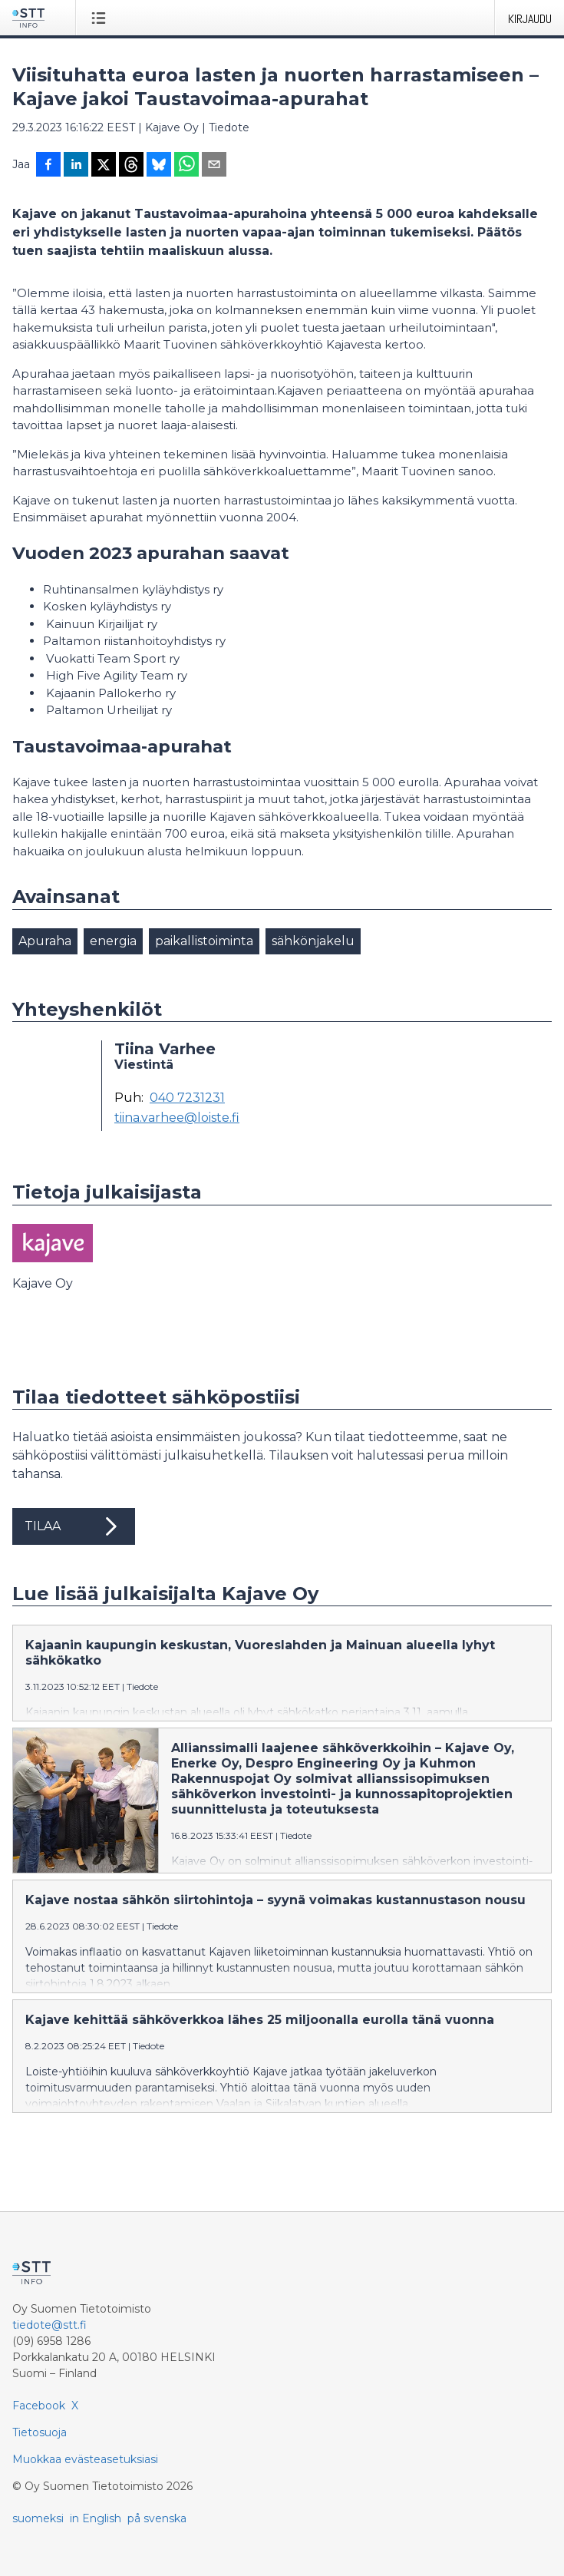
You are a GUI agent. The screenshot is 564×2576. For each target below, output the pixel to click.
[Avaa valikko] (102, 17)
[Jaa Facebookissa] (48, 166)
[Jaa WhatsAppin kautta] (186, 166)
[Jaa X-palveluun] (103, 166)
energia (113, 941)
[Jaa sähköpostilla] (214, 166)
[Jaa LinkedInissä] (76, 166)
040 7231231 (187, 1098)
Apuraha (44, 941)
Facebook (38, 2405)
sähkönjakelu (313, 941)
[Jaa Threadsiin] (131, 166)
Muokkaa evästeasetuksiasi (85, 2459)
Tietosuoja (39, 2432)
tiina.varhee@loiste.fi (176, 1118)
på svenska (156, 2518)
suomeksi (38, 2518)
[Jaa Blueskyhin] (159, 166)
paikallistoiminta (204, 941)
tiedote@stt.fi (49, 2325)
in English (95, 2518)
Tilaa (74, 1526)
